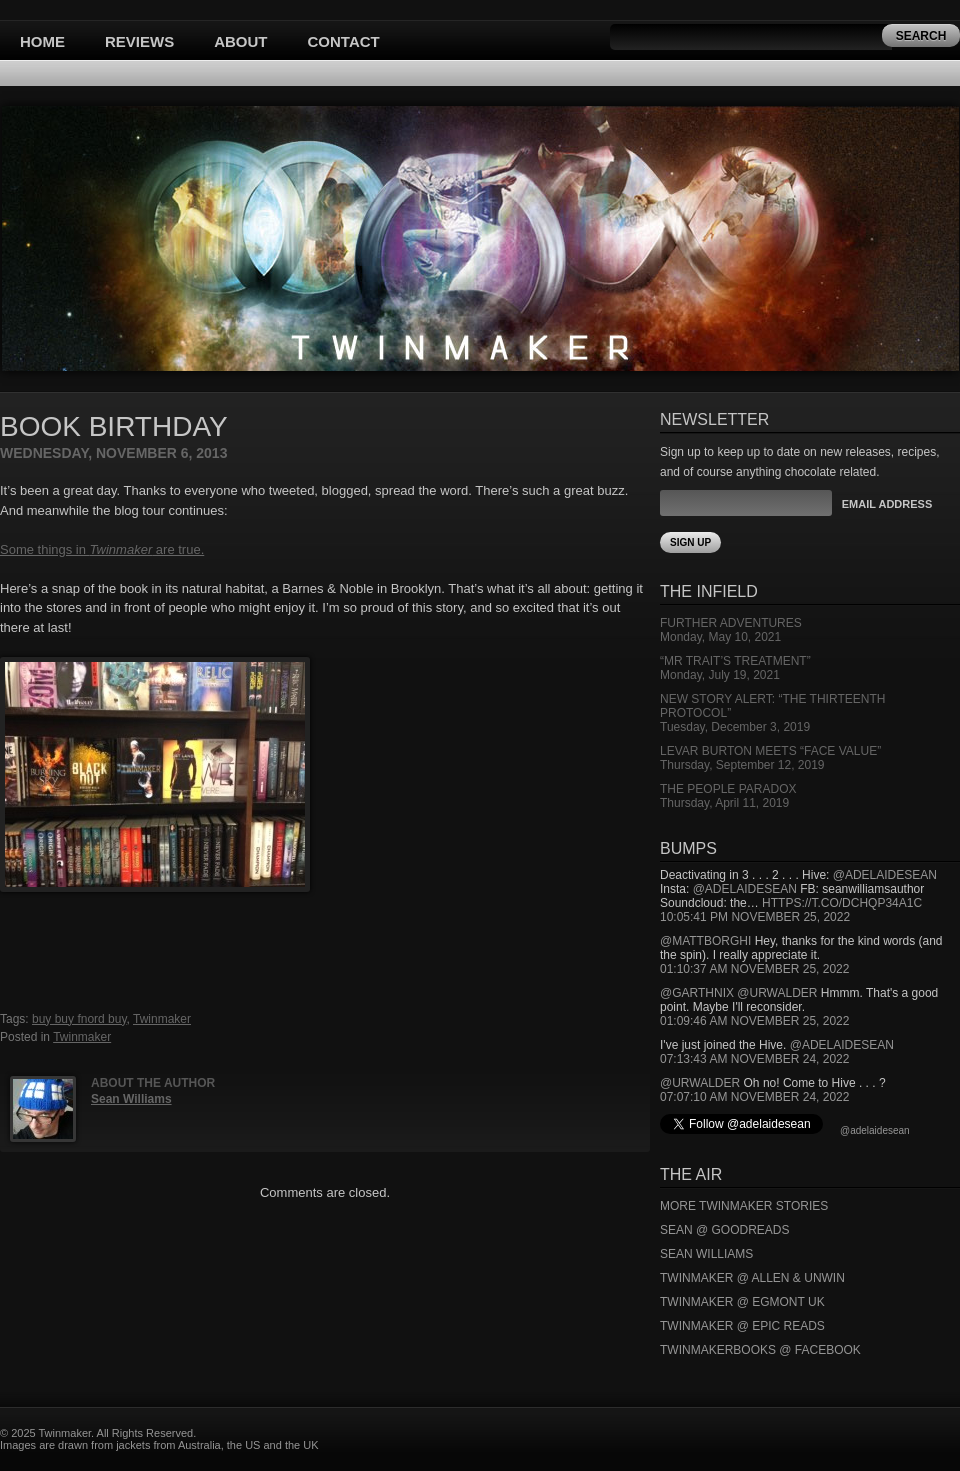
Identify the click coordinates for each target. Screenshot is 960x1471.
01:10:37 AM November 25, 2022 (754, 969)
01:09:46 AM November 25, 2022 (754, 1021)
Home (42, 41)
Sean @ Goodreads (725, 1230)
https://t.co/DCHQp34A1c (842, 903)
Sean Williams (131, 1099)
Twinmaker (162, 1019)
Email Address (887, 504)
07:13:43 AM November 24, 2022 (754, 1059)
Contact (344, 41)
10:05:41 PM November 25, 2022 (755, 917)
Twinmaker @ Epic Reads (742, 1326)
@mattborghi (705, 941)
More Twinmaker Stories (744, 1206)
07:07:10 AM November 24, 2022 (754, 1097)
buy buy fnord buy (79, 1019)
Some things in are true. (102, 549)
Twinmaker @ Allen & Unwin (752, 1278)
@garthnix (697, 993)
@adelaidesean (885, 875)
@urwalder (777, 993)
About (240, 41)
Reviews (139, 41)
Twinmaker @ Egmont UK (742, 1302)
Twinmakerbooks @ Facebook (760, 1350)
